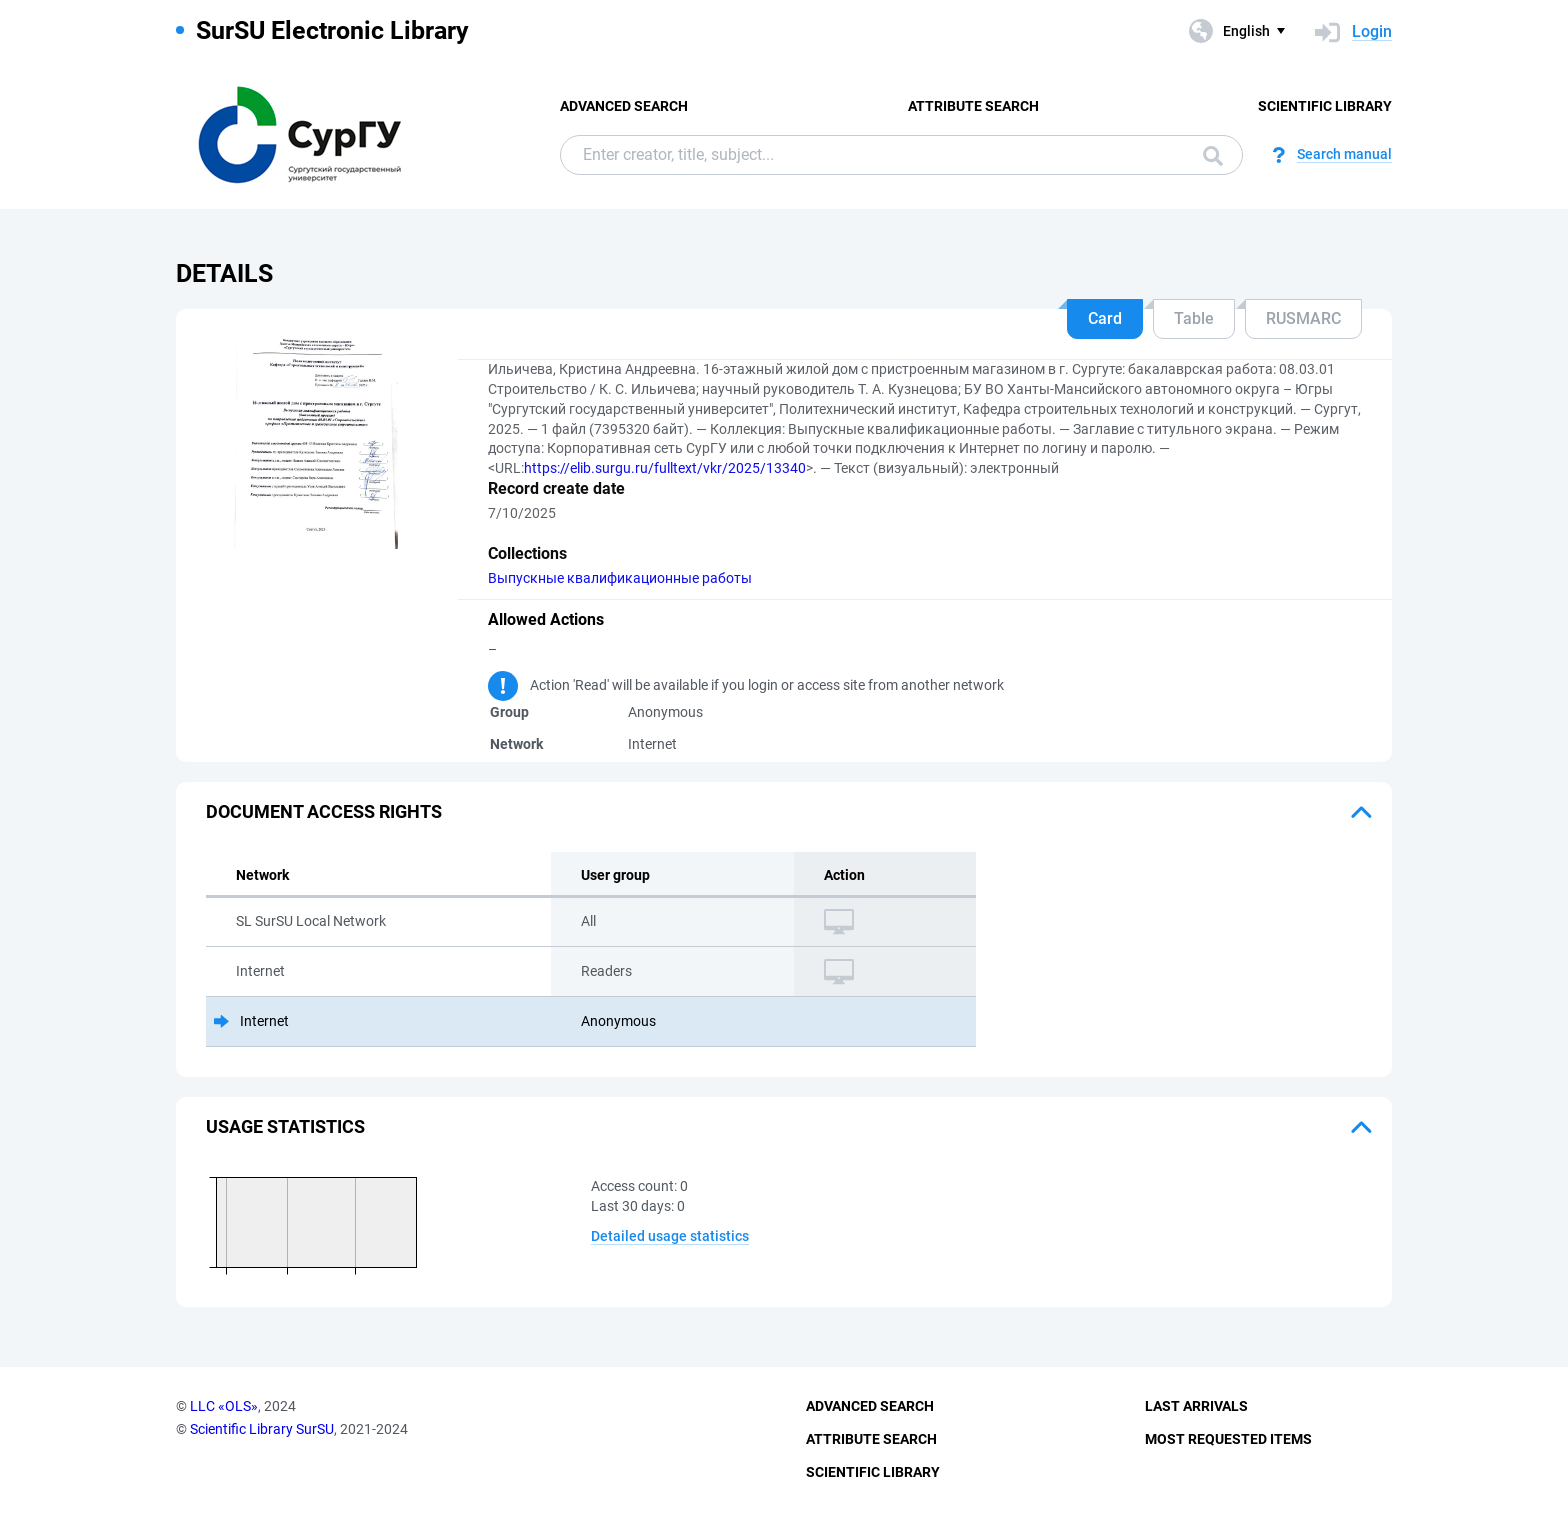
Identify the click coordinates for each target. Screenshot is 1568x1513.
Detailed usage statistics (670, 1236)
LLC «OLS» (224, 1406)
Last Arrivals (1196, 1406)
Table (1194, 318)
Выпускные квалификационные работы (620, 578)
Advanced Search (624, 106)
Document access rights (324, 811)
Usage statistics (285, 1126)
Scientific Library (1325, 106)
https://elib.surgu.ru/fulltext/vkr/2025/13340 (665, 468)
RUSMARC (1303, 318)
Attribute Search (973, 106)
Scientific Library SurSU (262, 1429)
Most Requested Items (1228, 1439)
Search (1213, 156)
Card (1105, 318)
